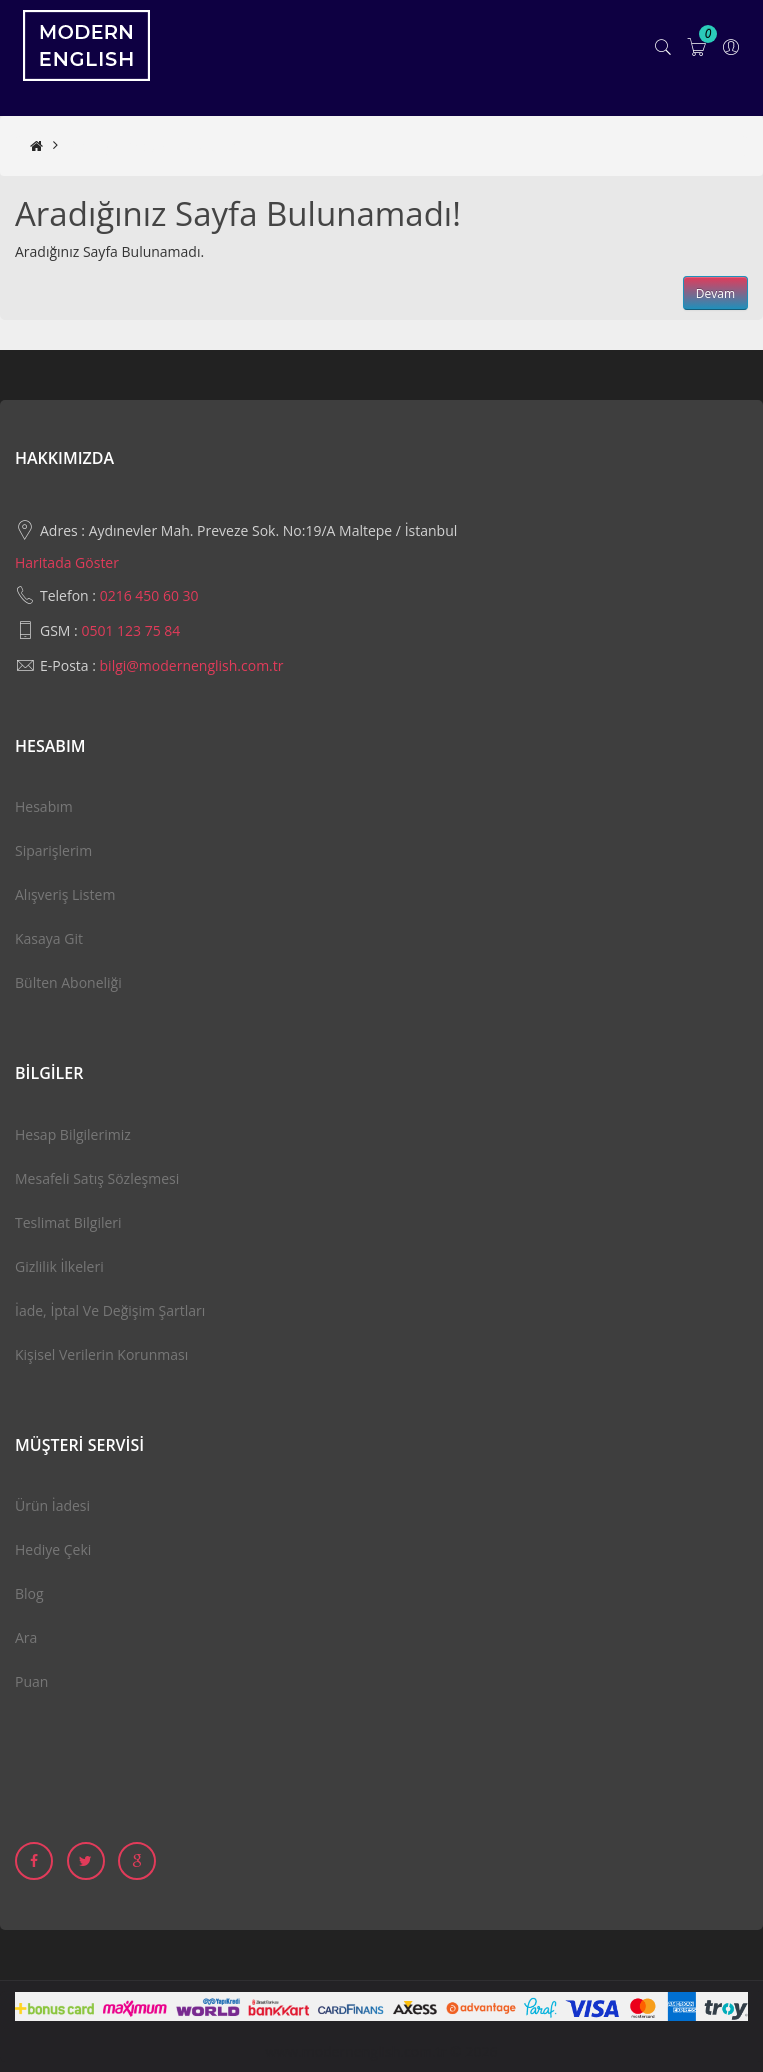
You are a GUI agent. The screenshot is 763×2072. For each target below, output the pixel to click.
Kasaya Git (49, 938)
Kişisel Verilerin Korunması (101, 1354)
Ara (26, 1637)
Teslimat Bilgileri (68, 1222)
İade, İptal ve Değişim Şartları (110, 1310)
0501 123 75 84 (130, 630)
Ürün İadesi (52, 1505)
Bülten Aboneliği (68, 982)
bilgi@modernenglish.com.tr (192, 665)
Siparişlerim (53, 850)
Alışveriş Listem (65, 894)
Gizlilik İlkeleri (59, 1266)
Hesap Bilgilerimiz (73, 1134)
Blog (29, 1593)
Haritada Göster (67, 562)
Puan (31, 1681)
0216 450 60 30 (149, 595)
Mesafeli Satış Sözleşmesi (97, 1178)
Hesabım (44, 806)
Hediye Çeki (53, 1549)
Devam (715, 293)
